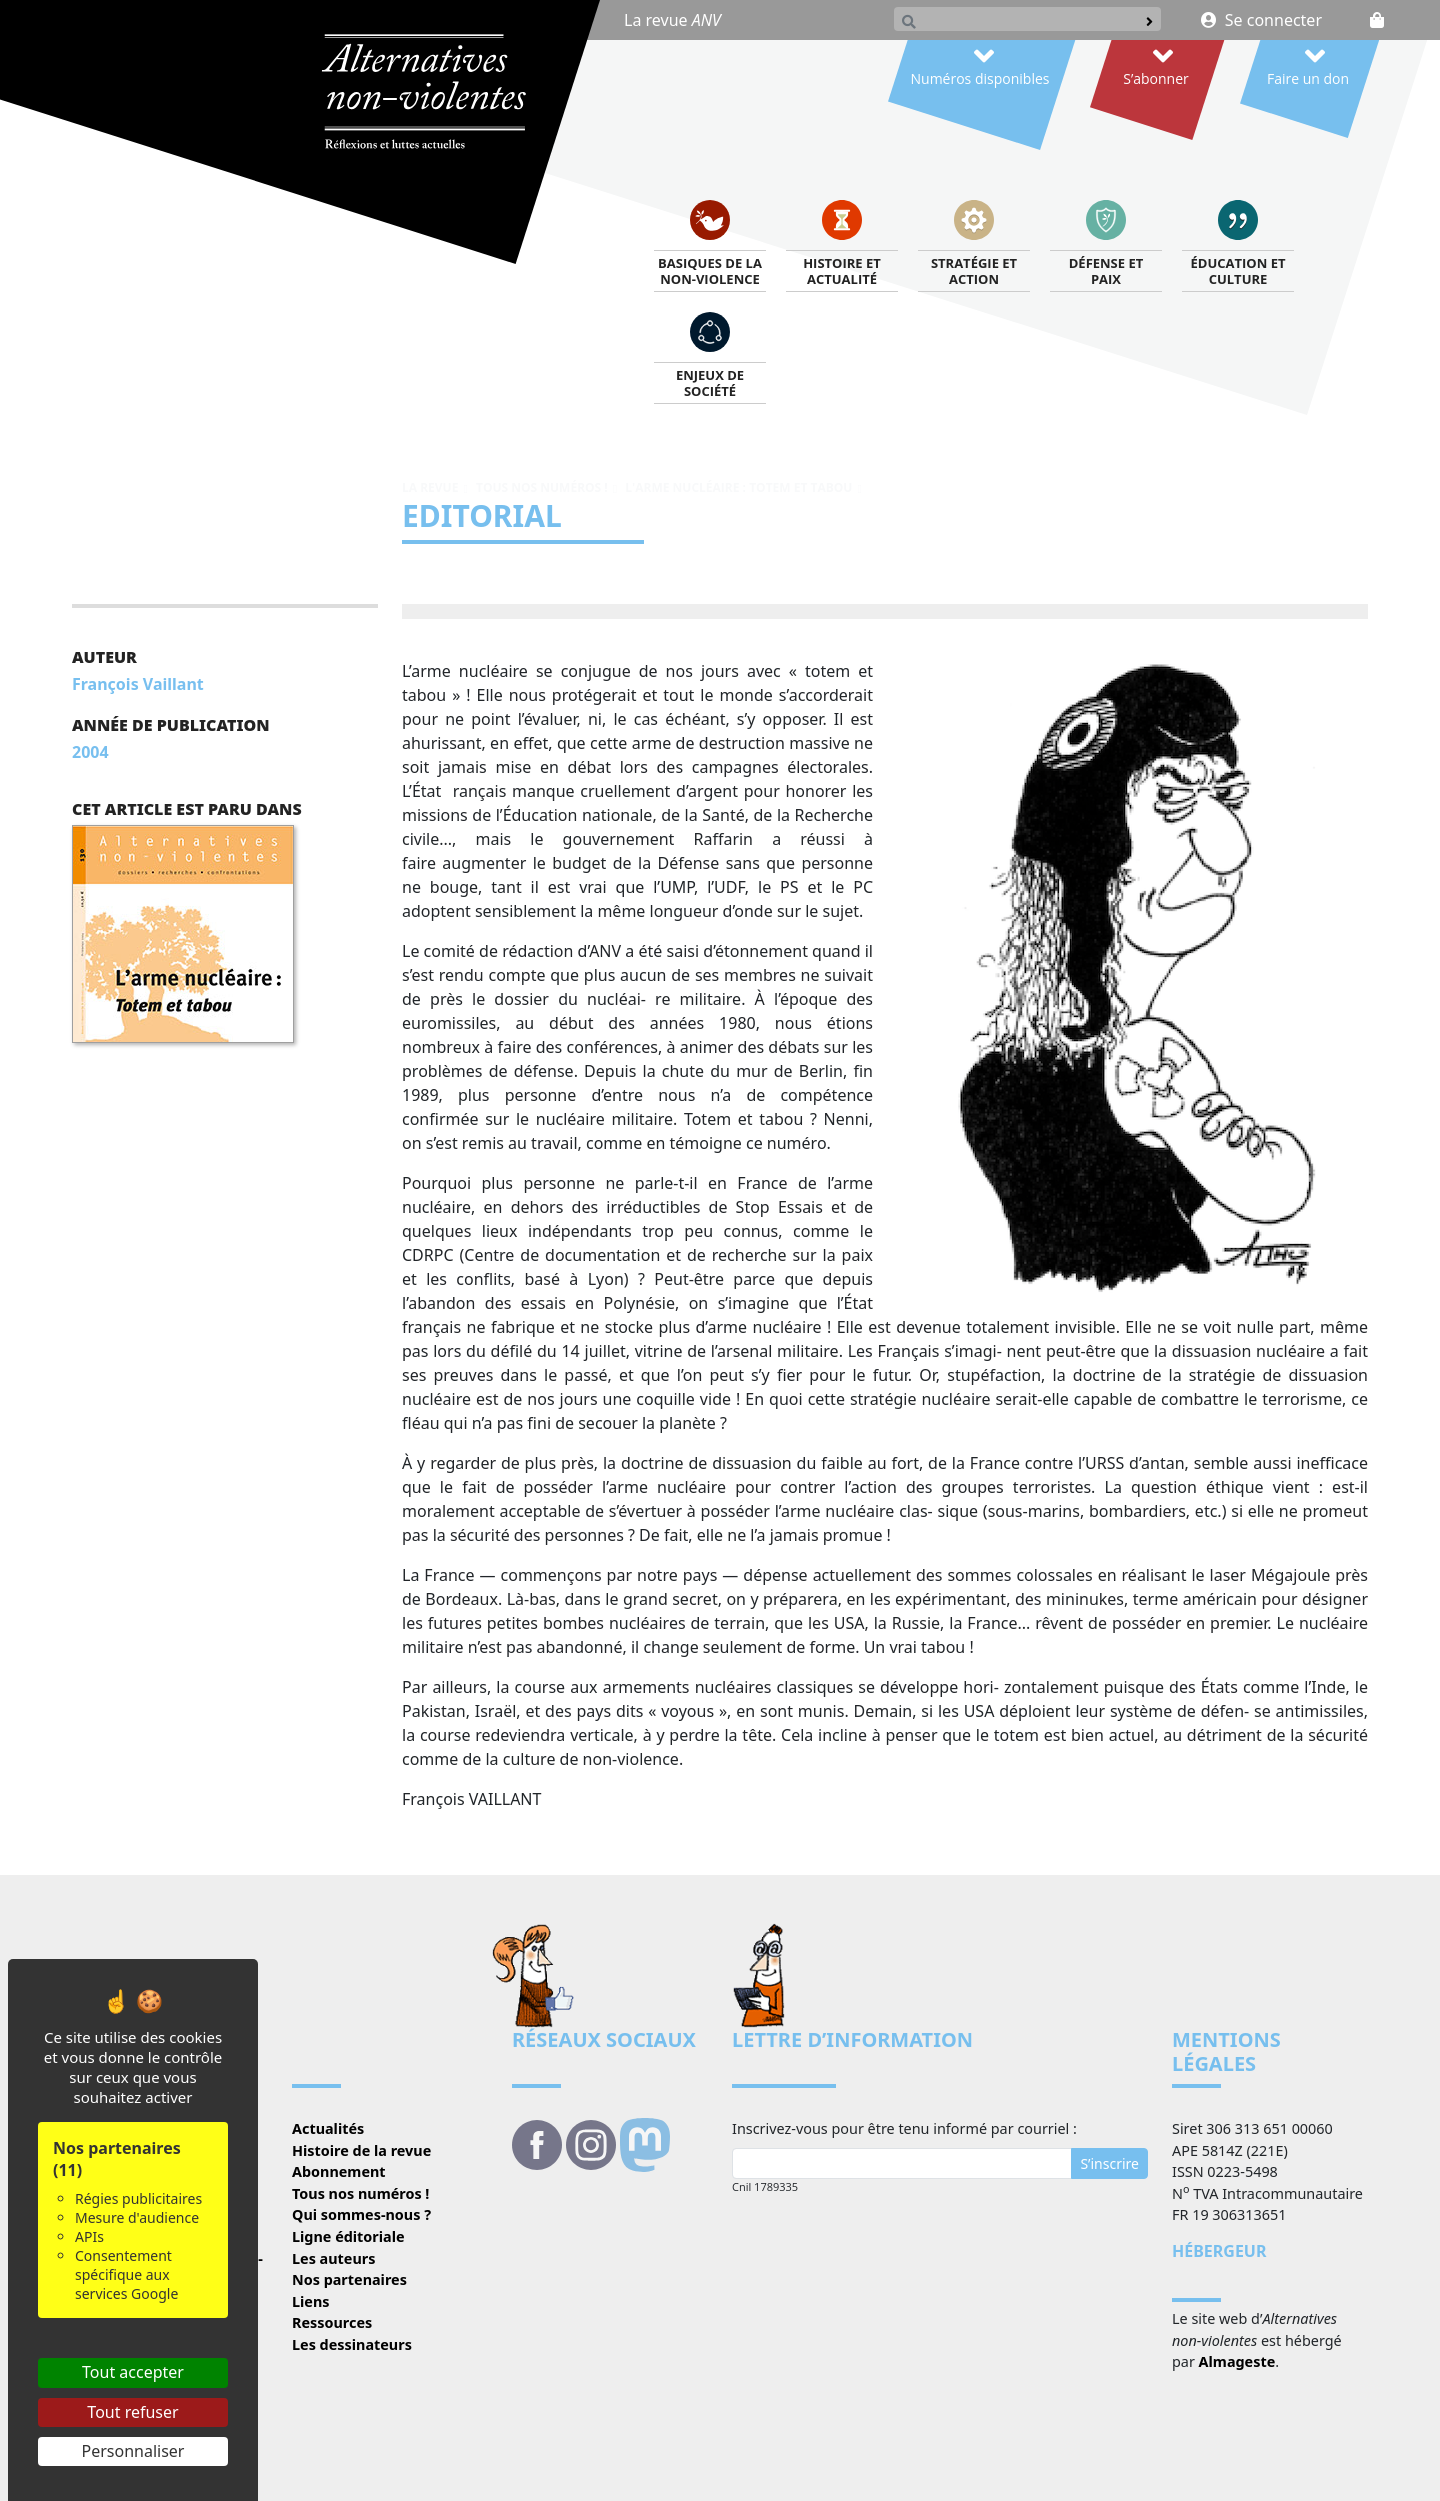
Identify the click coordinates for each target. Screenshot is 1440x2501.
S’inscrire (1109, 2163)
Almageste (1237, 2361)
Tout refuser (132, 2412)
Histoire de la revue (361, 2150)
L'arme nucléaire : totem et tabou (738, 487)
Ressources (332, 2322)
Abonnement (339, 2171)
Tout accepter (133, 2372)
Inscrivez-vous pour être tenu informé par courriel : (904, 2128)
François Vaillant (138, 684)
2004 (90, 752)
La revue (672, 20)
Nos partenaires (349, 2279)
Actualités (328, 2128)
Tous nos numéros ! (542, 487)
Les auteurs (333, 2258)
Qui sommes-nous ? (361, 2214)
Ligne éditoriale (348, 2236)
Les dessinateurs (352, 2344)
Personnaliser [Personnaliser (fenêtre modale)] (133, 2451)
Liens (311, 2301)
